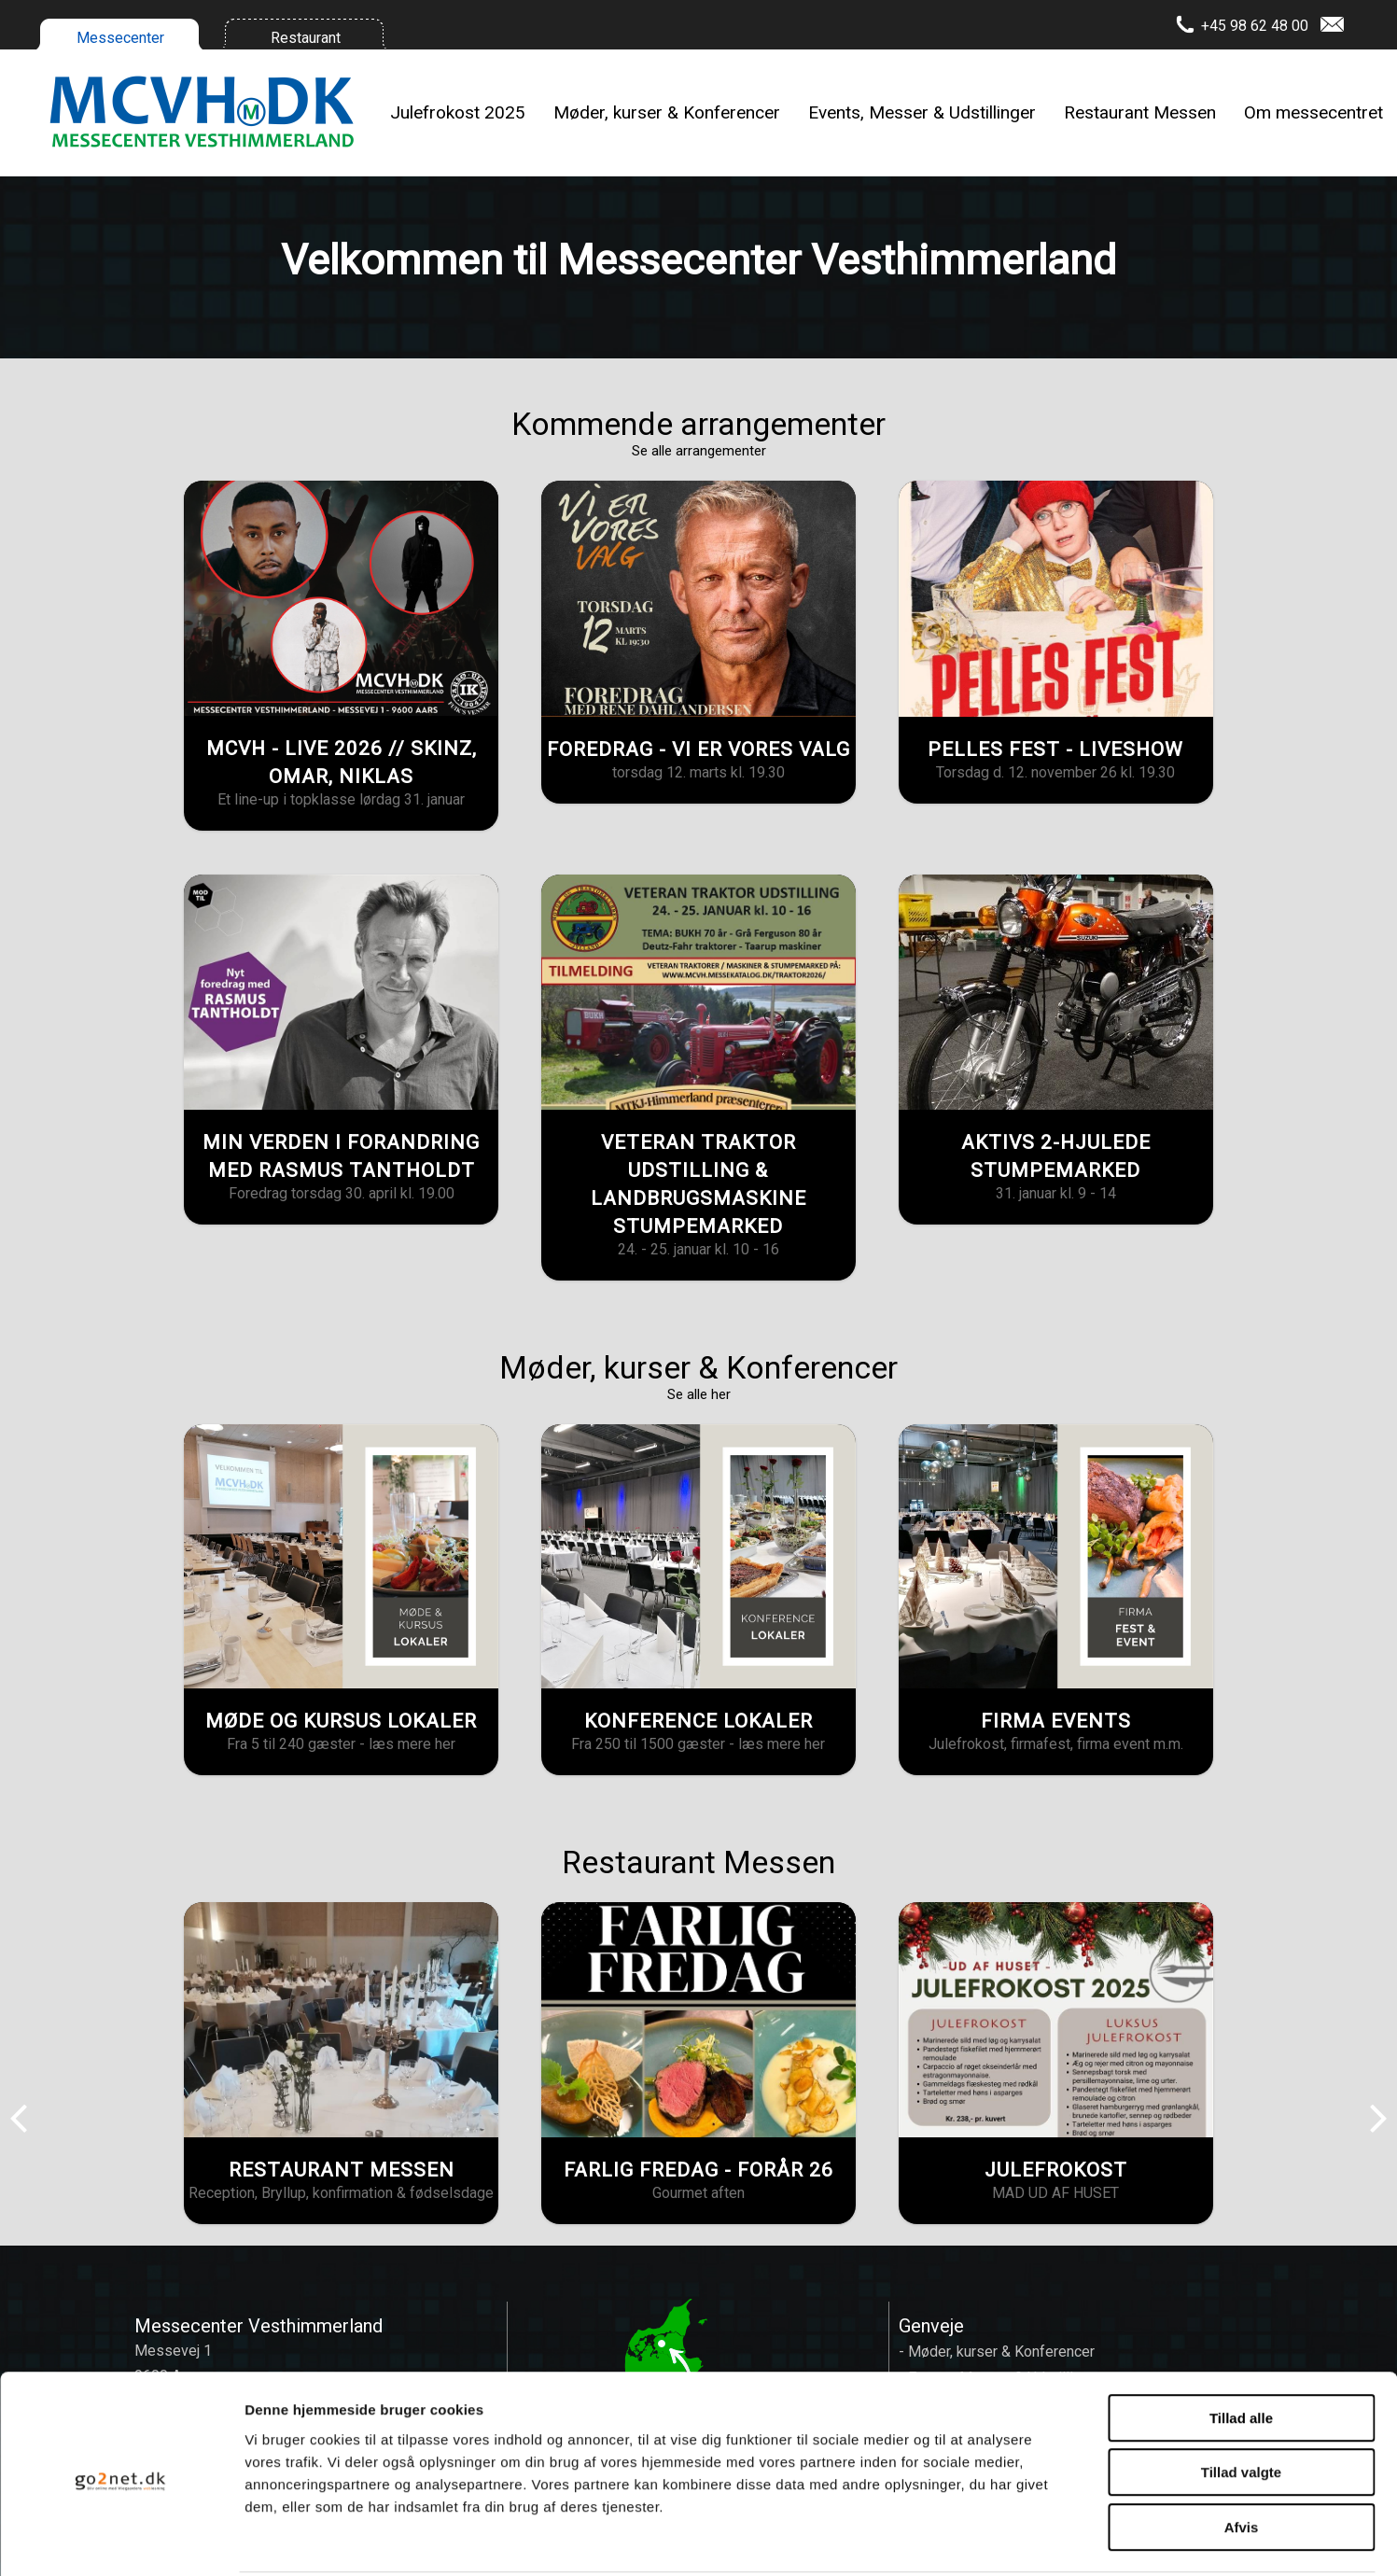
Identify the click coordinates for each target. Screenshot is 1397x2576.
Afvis (1241, 2457)
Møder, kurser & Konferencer (666, 112)
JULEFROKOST (1056, 2170)
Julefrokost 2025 (457, 112)
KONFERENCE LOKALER (698, 1721)
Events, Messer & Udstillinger (922, 112)
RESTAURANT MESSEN (341, 2170)
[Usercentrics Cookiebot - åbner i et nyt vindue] (121, 2540)
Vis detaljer (970, 2539)
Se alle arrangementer (699, 450)
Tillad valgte (1241, 2403)
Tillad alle (1241, 2348)
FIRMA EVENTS (1056, 1721)
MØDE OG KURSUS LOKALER (341, 1721)
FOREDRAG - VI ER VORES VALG (698, 749)
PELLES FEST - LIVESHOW (1055, 749)
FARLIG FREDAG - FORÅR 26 (698, 2170)
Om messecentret (1313, 112)
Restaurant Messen (1140, 112)
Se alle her (699, 1394)
